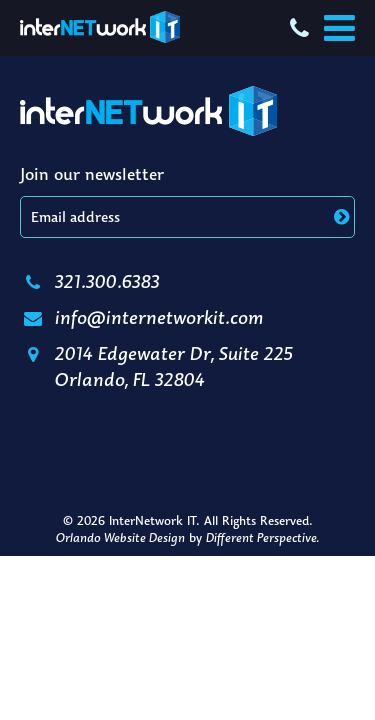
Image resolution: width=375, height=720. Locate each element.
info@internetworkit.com (141, 317)
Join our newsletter (92, 174)
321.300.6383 (90, 281)
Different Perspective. (262, 537)
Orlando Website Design (120, 537)
